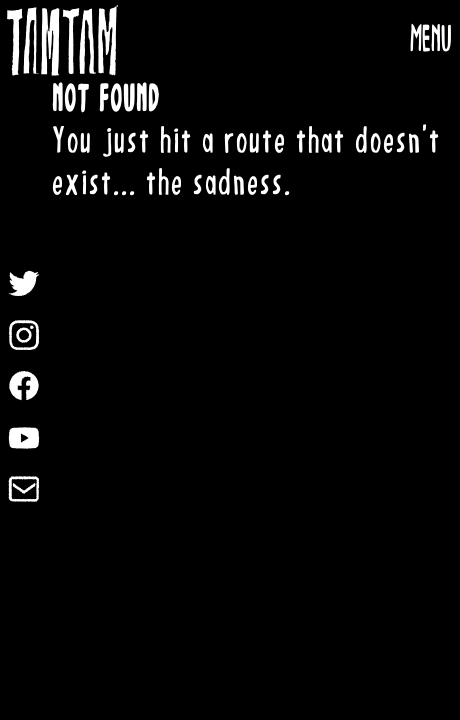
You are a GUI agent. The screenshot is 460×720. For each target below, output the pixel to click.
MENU (431, 40)
